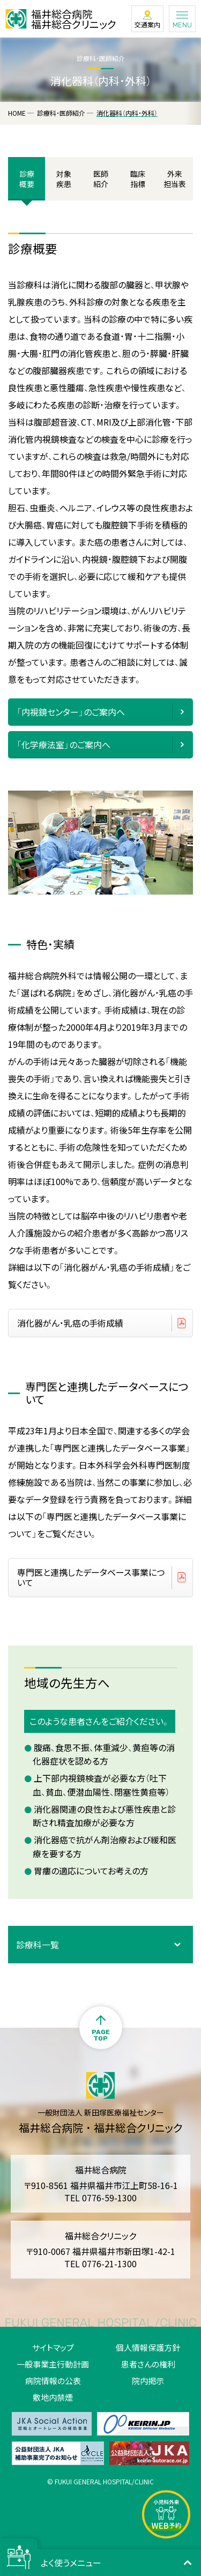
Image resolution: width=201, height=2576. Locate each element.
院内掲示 (148, 2380)
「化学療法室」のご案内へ (63, 744)
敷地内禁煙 (53, 2397)
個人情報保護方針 (148, 2347)
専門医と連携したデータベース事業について (91, 1577)
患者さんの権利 (148, 2364)
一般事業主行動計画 (53, 2364)
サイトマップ (53, 2347)
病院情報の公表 (53, 2380)
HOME (17, 112)
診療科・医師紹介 (61, 112)
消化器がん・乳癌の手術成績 (70, 1322)
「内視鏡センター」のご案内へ (71, 711)
